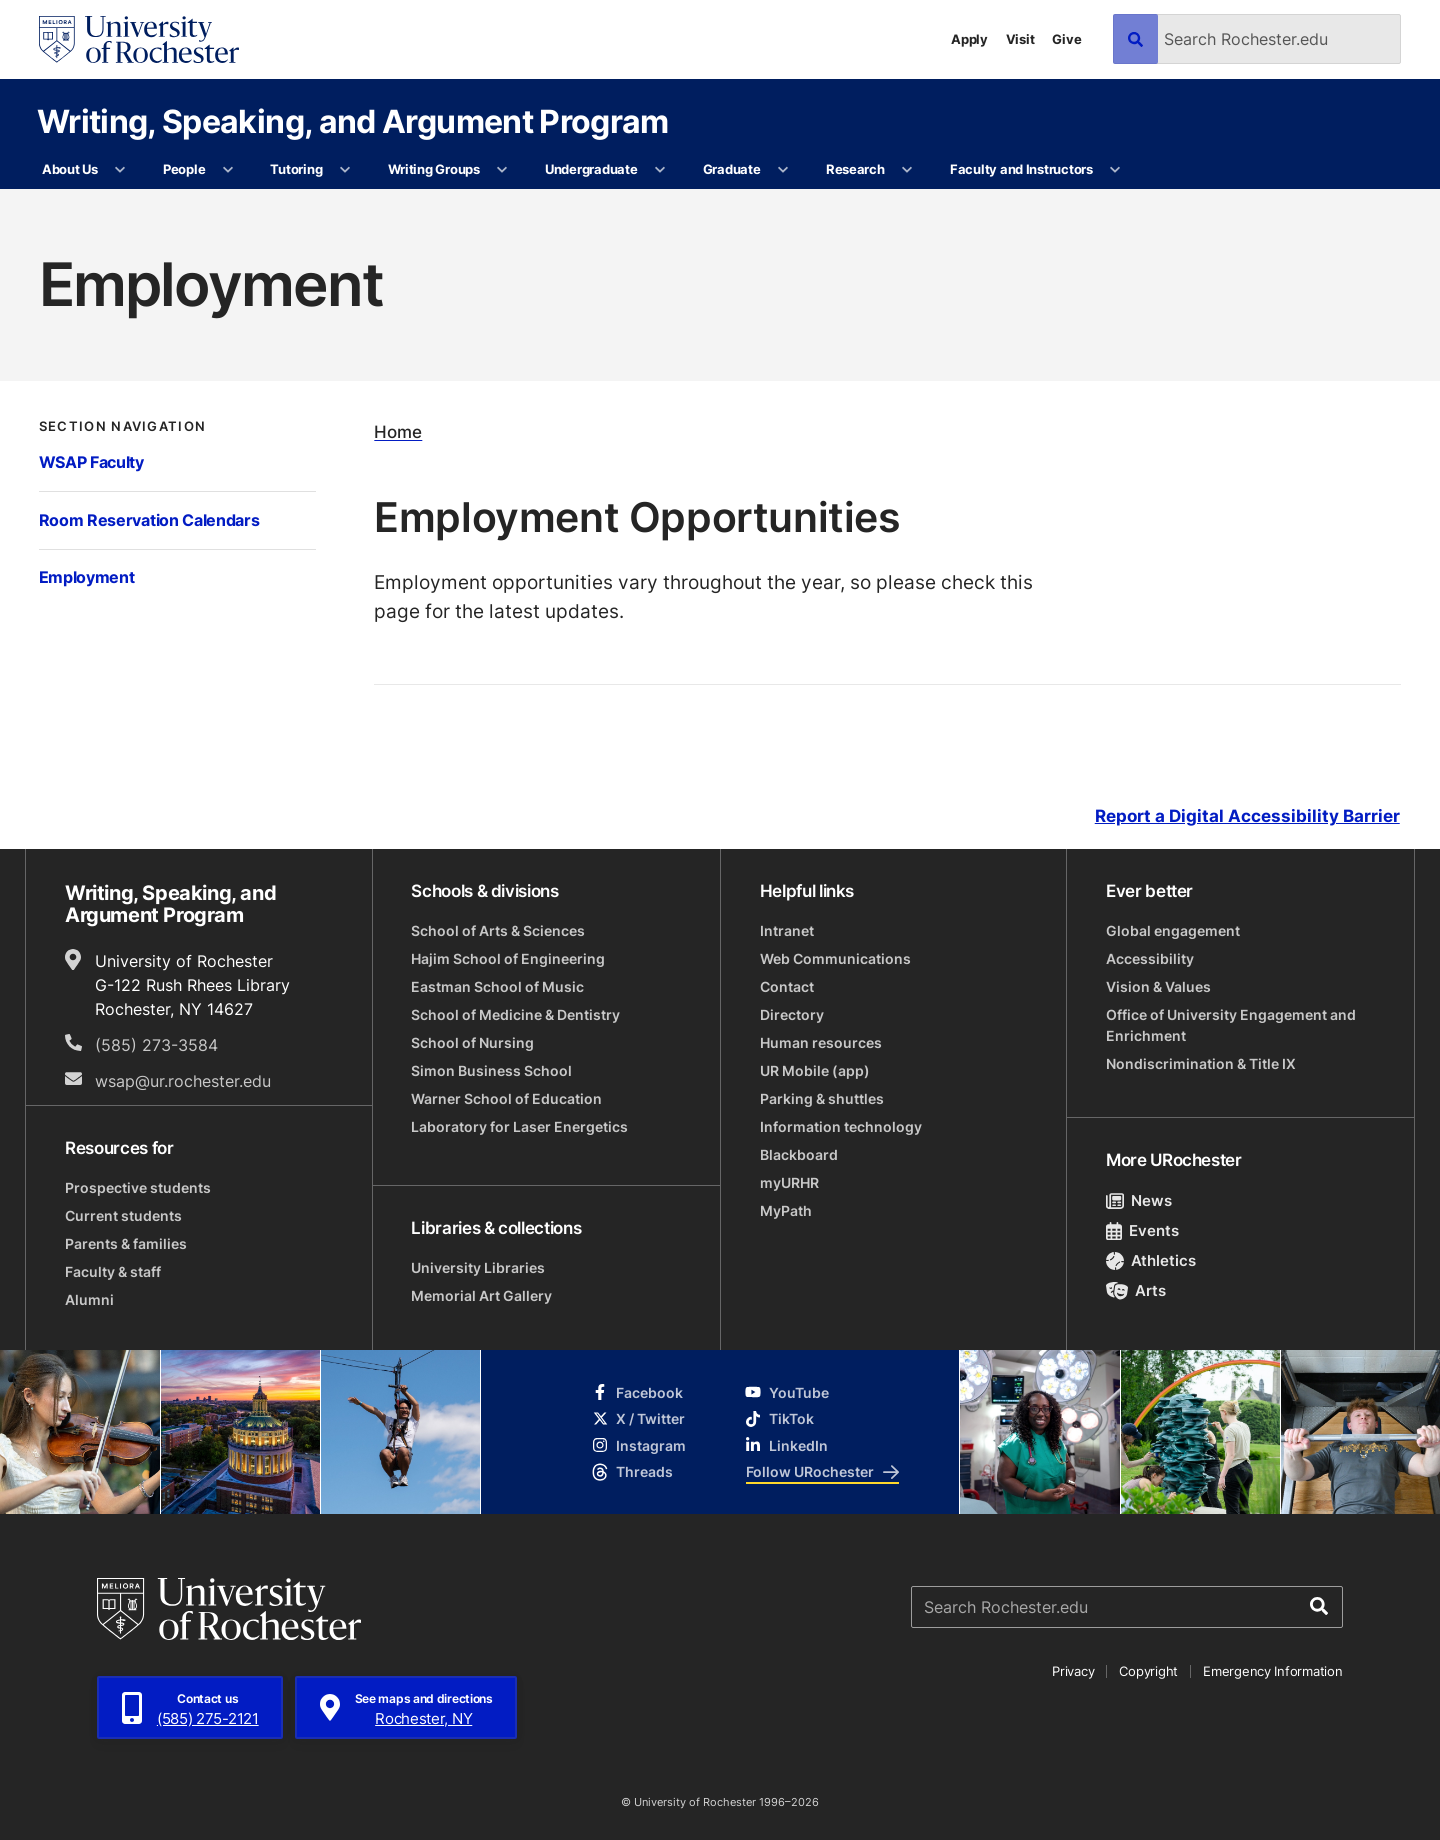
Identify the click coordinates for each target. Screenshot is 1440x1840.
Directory (792, 1014)
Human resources (821, 1042)
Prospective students (138, 1187)
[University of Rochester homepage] (139, 39)
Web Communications (835, 958)
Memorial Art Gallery (481, 1295)
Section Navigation (123, 426)
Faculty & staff (113, 1271)
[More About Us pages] (120, 170)
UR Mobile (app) (815, 1070)
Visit (1020, 39)
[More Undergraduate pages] (660, 170)
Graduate (732, 169)
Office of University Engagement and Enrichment (1231, 1025)
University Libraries (478, 1267)
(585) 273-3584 (156, 1045)
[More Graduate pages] (783, 170)
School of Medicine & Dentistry (515, 1014)
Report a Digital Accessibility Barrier (1247, 816)
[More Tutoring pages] (345, 170)
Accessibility (1150, 958)
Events (1143, 1230)
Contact (787, 986)
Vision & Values (1158, 986)
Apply (969, 39)
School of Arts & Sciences (498, 930)
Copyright (1148, 1671)
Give (1066, 39)
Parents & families (126, 1243)
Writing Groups (434, 169)
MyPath (786, 1210)
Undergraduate (591, 169)
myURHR (789, 1182)
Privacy (1073, 1671)
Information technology (841, 1126)
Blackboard (799, 1154)
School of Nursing (472, 1042)
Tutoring (296, 169)
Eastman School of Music (497, 986)
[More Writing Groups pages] (502, 170)
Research (855, 169)
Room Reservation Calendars (149, 520)
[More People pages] (228, 170)
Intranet (787, 930)
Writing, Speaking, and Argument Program (353, 120)
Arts (1136, 1290)
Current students (123, 1215)
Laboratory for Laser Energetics (519, 1126)
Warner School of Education (506, 1098)
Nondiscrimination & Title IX (1201, 1063)
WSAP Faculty (91, 462)
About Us (70, 169)
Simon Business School (491, 1070)
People (184, 169)
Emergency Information (1273, 1671)
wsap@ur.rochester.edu (183, 1081)
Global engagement (1173, 930)
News (1139, 1200)
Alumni (89, 1299)
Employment (87, 577)
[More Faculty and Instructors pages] (1115, 170)
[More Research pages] (907, 170)
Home (398, 432)
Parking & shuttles (822, 1098)
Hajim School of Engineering (508, 958)
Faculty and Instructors (1021, 169)
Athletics (1151, 1260)
